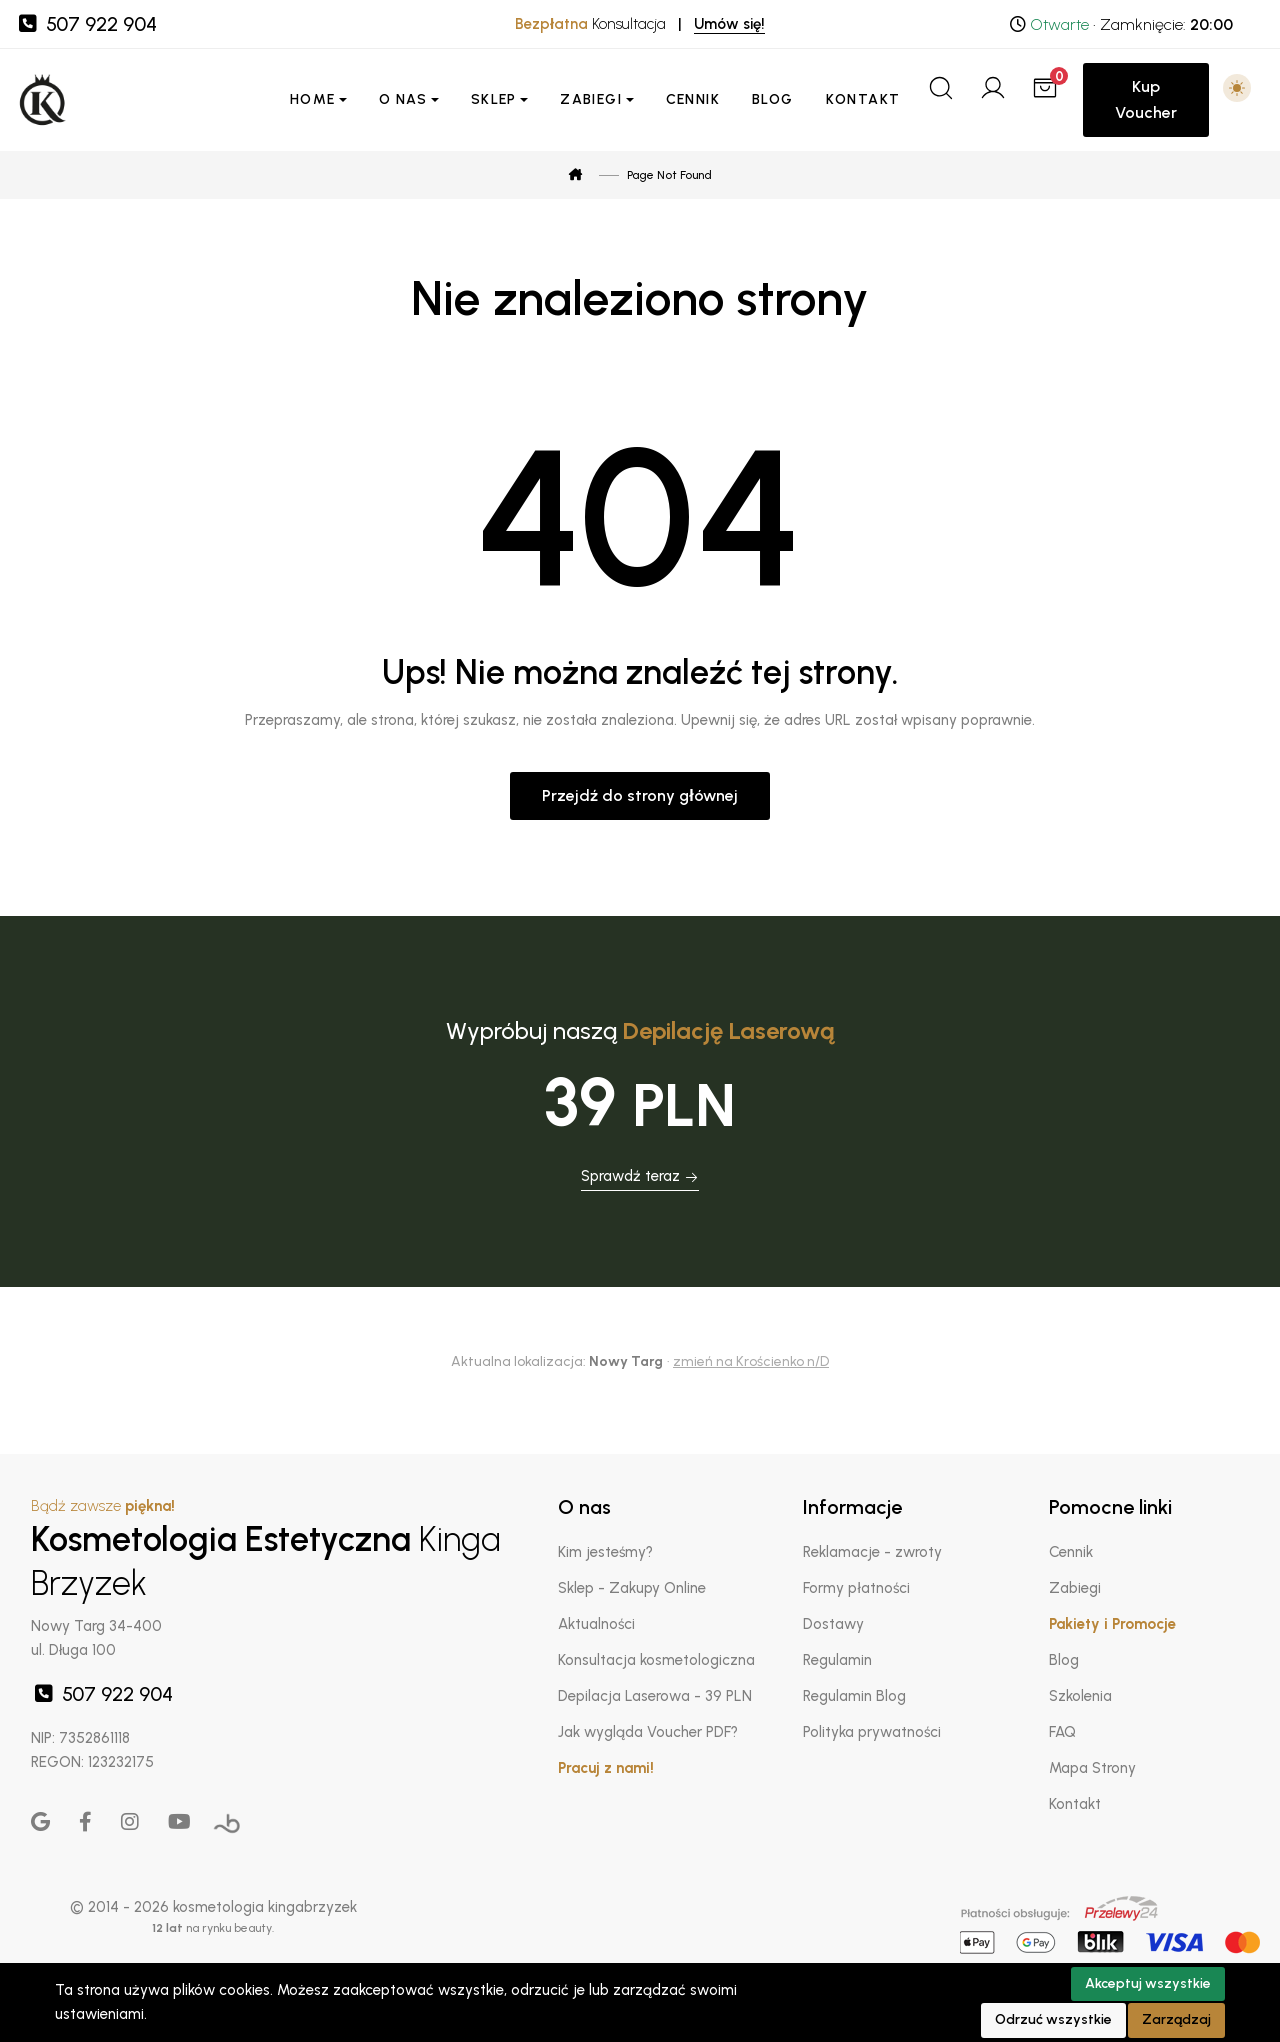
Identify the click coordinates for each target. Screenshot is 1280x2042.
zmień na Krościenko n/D (751, 1361)
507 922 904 (86, 24)
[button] (1237, 88)
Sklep (494, 99)
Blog (773, 99)
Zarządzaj (1176, 2019)
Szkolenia (1080, 1696)
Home (313, 99)
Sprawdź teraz (640, 1176)
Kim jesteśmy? (605, 1552)
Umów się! (729, 24)
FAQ (1062, 1732)
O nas (403, 99)
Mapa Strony (1092, 1768)
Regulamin (837, 1660)
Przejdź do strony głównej (639, 795)
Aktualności (596, 1624)
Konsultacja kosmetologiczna (656, 1660)
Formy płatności (856, 1588)
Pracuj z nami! (606, 1768)
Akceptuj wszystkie (1148, 1983)
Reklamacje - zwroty (872, 1552)
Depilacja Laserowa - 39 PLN (655, 1696)
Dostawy (833, 1624)
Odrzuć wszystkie (1053, 2019)
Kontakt (863, 99)
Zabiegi (591, 99)
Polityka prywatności (872, 1732)
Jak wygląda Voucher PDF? (648, 1732)
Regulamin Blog (854, 1696)
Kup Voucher (1146, 99)
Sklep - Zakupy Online (632, 1588)
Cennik (693, 99)
